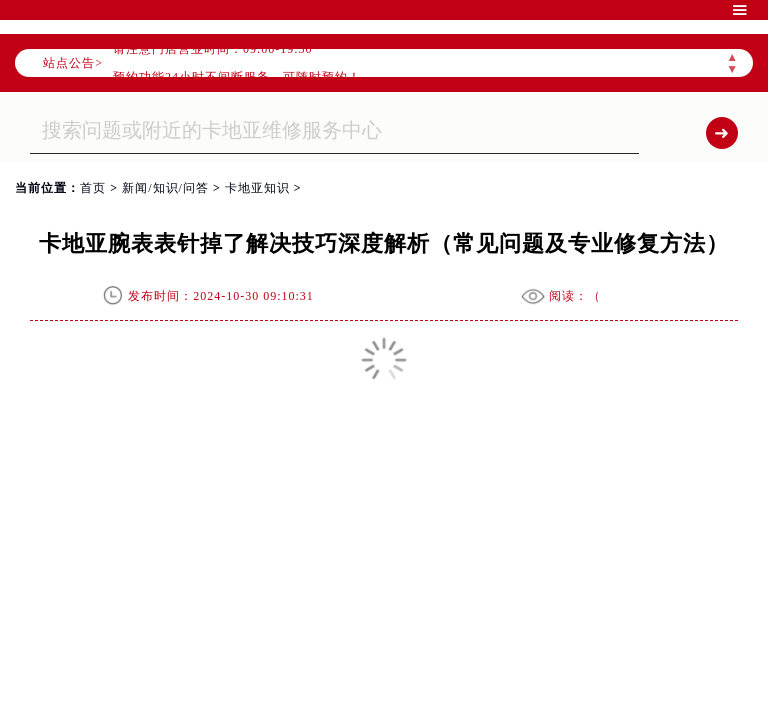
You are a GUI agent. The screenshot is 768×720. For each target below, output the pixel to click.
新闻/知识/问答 (165, 188)
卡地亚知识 (257, 188)
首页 (93, 188)
